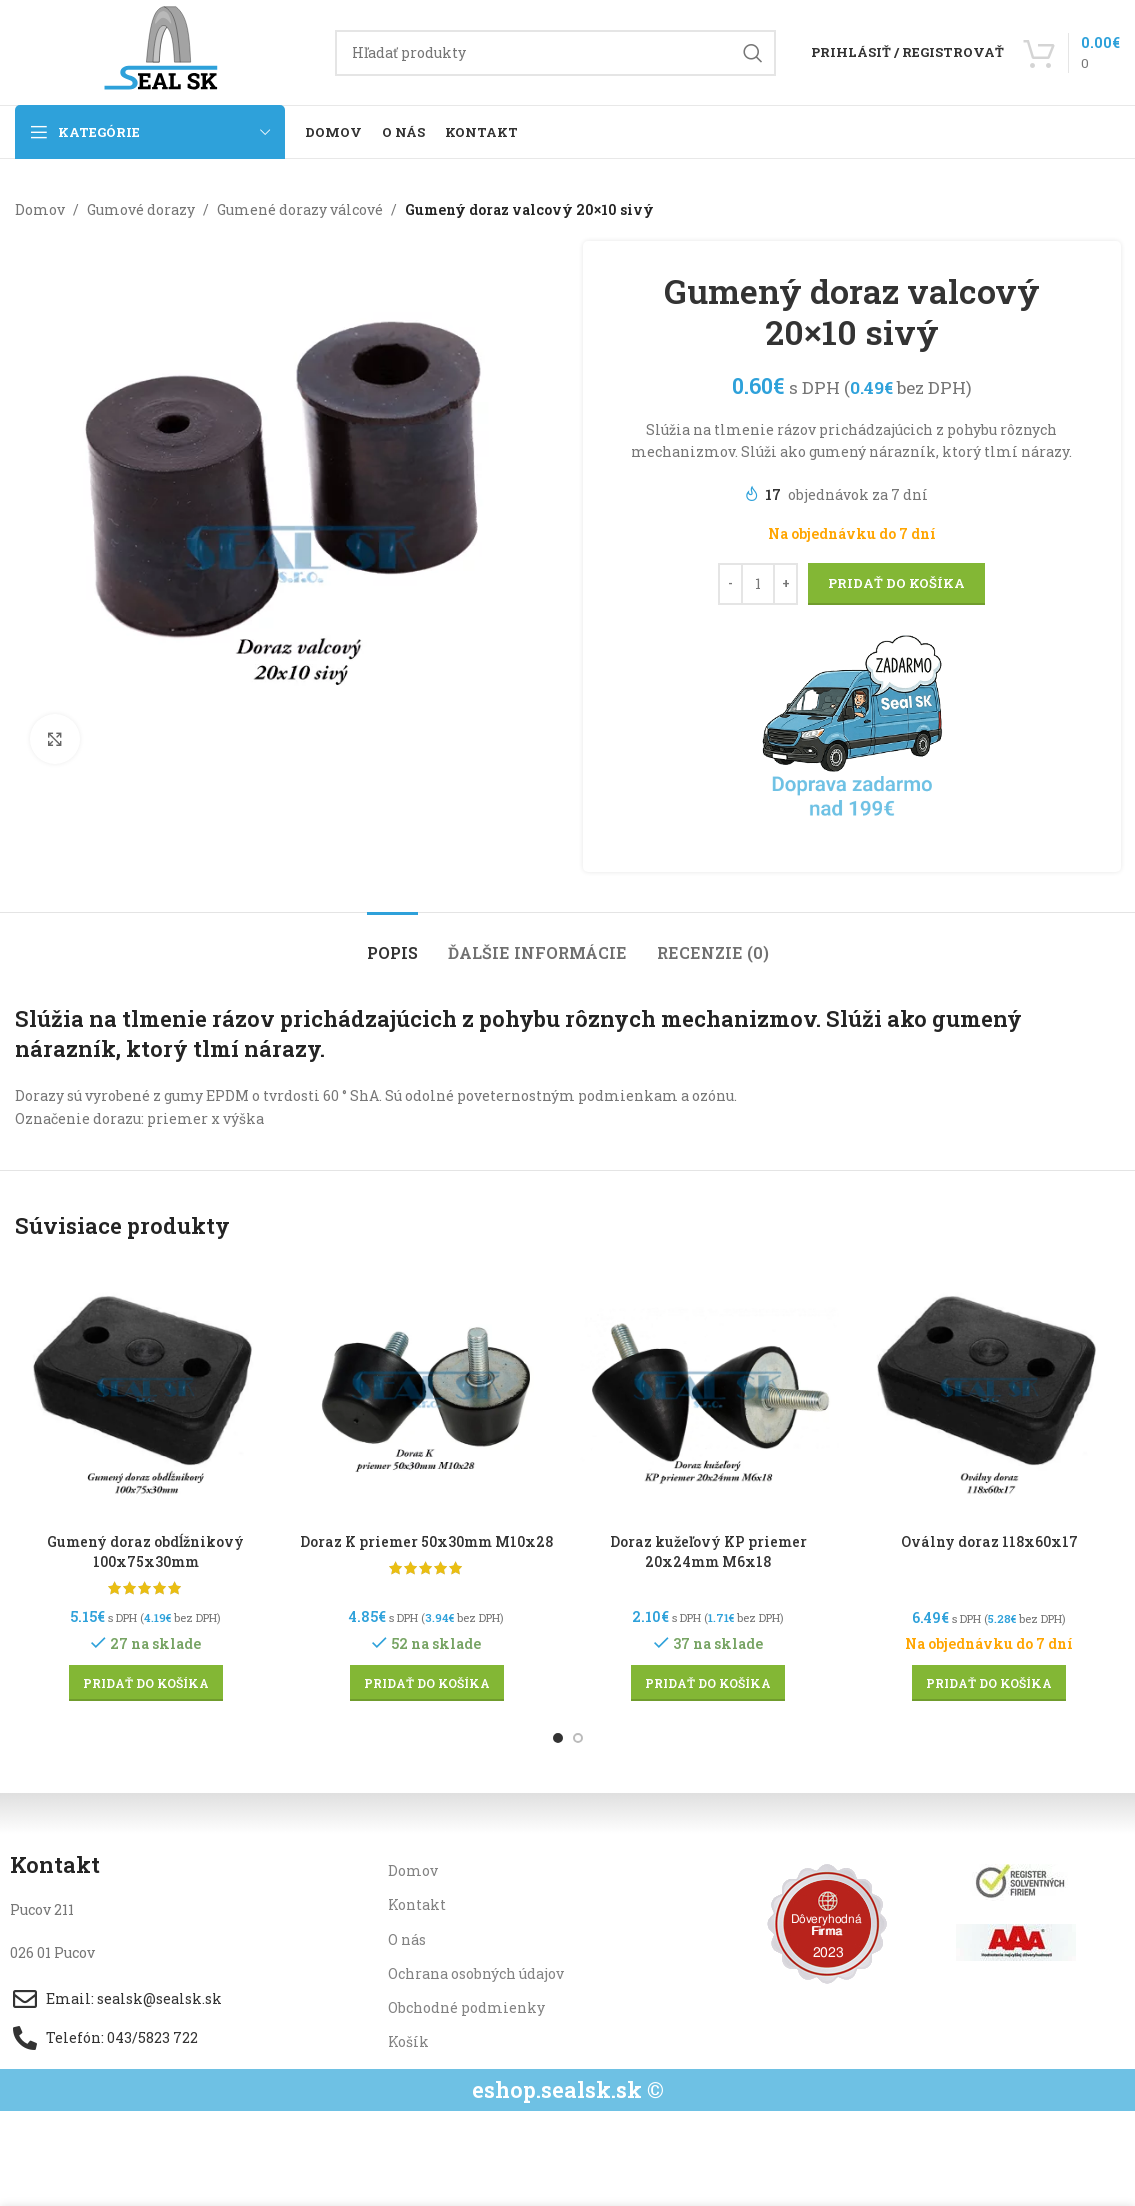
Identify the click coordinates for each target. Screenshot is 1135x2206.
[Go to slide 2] (578, 1738)
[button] (146, 1683)
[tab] (392, 942)
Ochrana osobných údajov (476, 1973)
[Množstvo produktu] (758, 584)
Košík (408, 2041)
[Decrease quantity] (730, 584)
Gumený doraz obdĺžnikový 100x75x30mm (145, 1551)
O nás (407, 1939)
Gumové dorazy (141, 209)
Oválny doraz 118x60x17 (989, 1541)
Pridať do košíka (896, 583)
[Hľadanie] (555, 53)
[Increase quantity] (785, 584)
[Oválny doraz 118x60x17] (989, 1392)
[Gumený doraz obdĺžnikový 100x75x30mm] (145, 1392)
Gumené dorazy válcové (300, 209)
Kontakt (417, 1904)
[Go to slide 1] (558, 1738)
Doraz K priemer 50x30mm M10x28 (426, 1541)
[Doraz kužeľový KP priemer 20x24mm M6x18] (708, 1392)
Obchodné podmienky (466, 2007)
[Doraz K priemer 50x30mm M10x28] (426, 1392)
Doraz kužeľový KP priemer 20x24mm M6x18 (708, 1551)
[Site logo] (165, 50)
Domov (40, 209)
